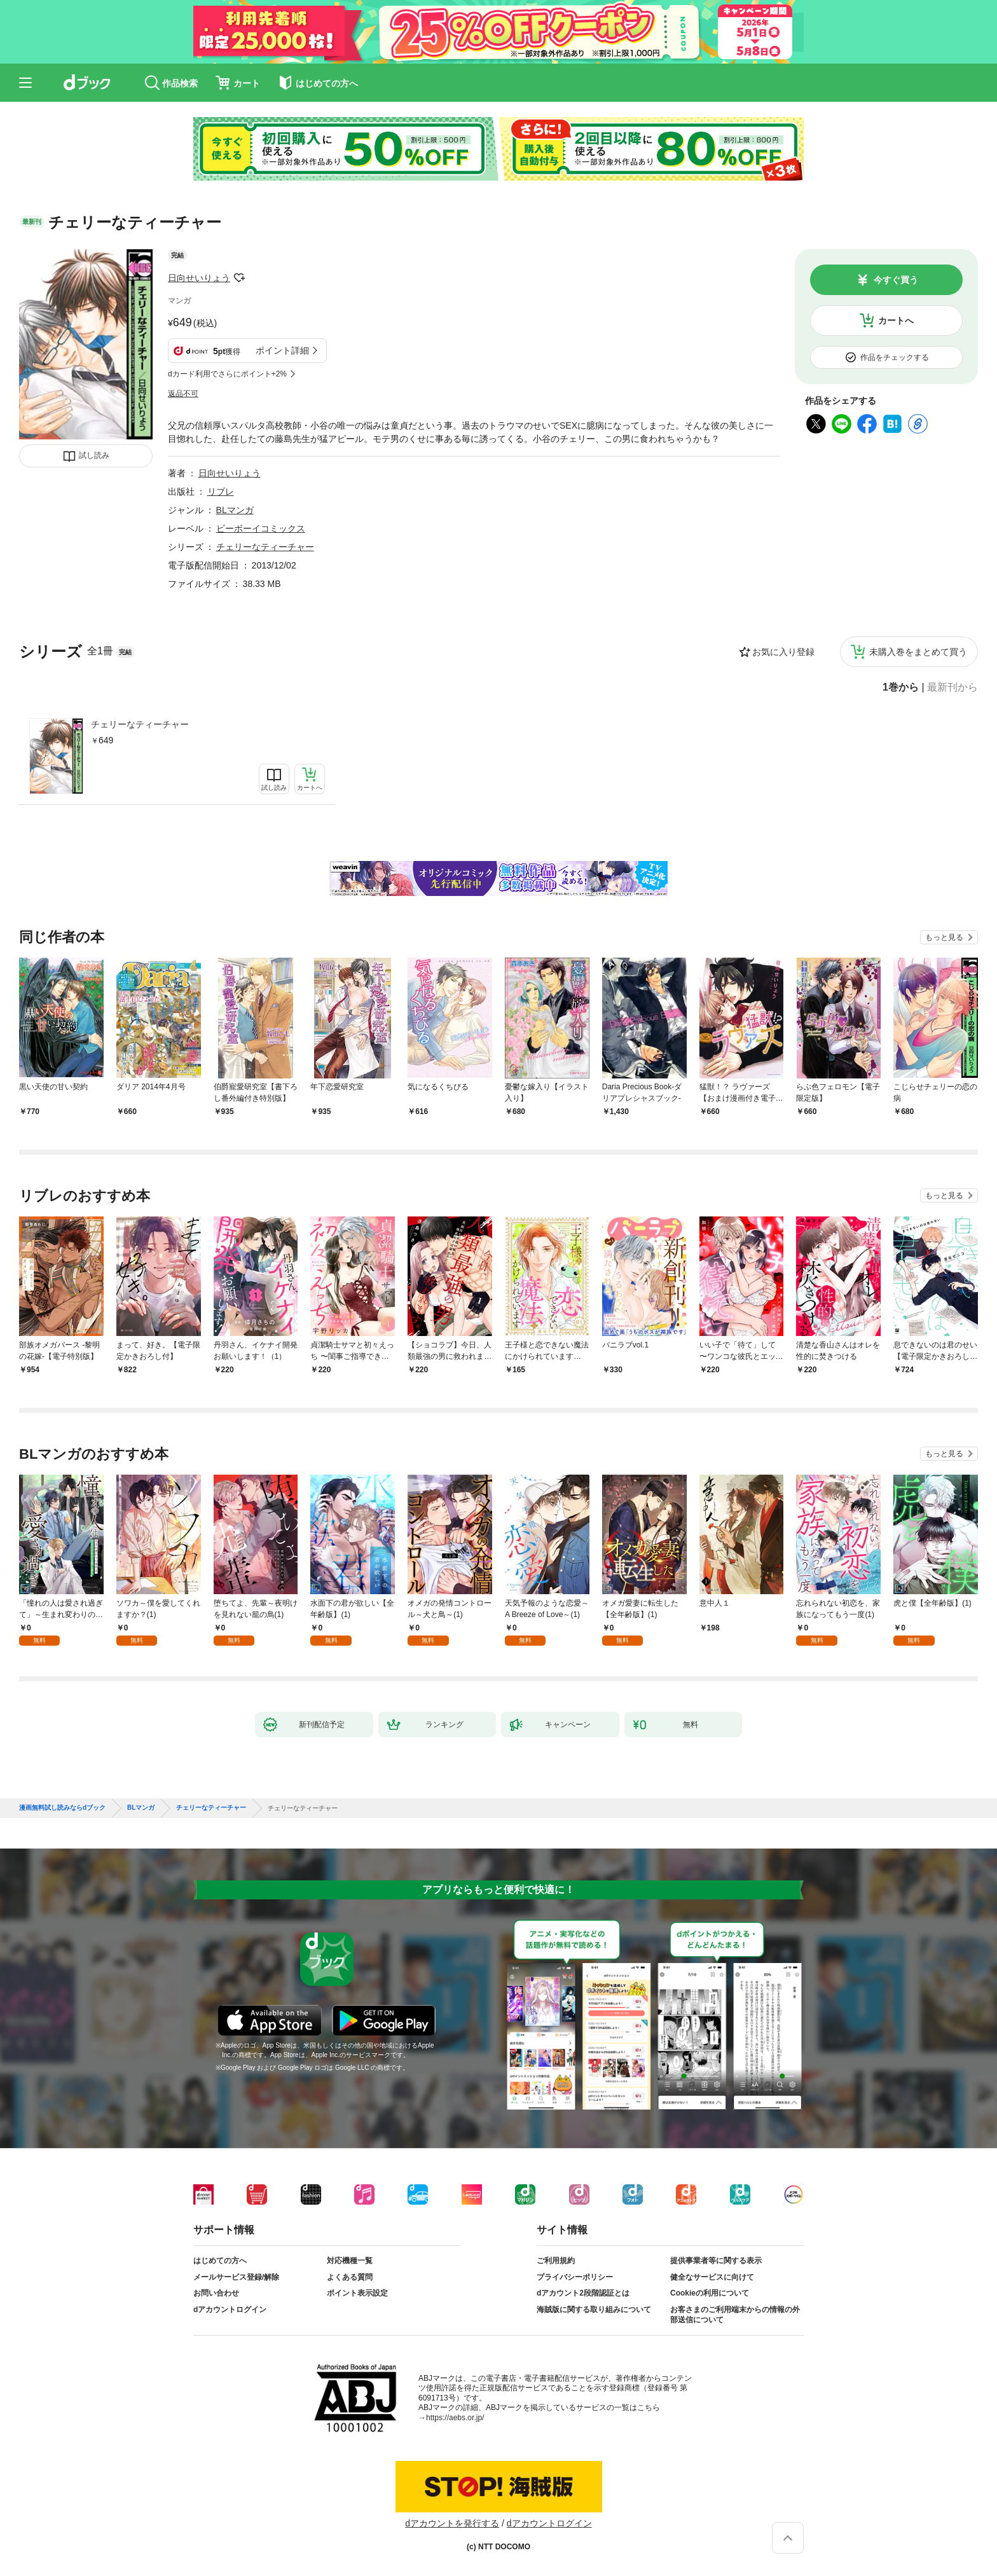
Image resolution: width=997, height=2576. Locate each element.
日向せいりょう (199, 278)
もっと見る (944, 937)
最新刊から (952, 687)
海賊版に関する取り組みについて (594, 2309)
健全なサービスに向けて (712, 2277)
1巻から (901, 687)
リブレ (220, 491)
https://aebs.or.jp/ (455, 2417)
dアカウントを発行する (452, 2523)
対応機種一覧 (350, 2260)
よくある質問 (350, 2277)
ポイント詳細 (282, 350)
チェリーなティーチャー (140, 724)
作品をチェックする (894, 357)
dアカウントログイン (229, 2309)
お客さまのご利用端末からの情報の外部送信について (735, 2314)
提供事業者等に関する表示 (716, 2260)
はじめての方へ (220, 2260)
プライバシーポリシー (575, 2277)
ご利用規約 (556, 2260)
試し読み (94, 455)
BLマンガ (235, 510)
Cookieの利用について (709, 2293)
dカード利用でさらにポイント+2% (227, 373)
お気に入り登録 (783, 652)
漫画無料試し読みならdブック (62, 1808)
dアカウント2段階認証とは (583, 2293)
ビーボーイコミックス (260, 528)
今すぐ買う (896, 280)
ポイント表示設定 (357, 2293)
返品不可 (183, 393)
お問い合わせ (216, 2293)
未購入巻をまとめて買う (918, 652)
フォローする (239, 278)
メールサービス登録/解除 (236, 2277)
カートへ (896, 320)
